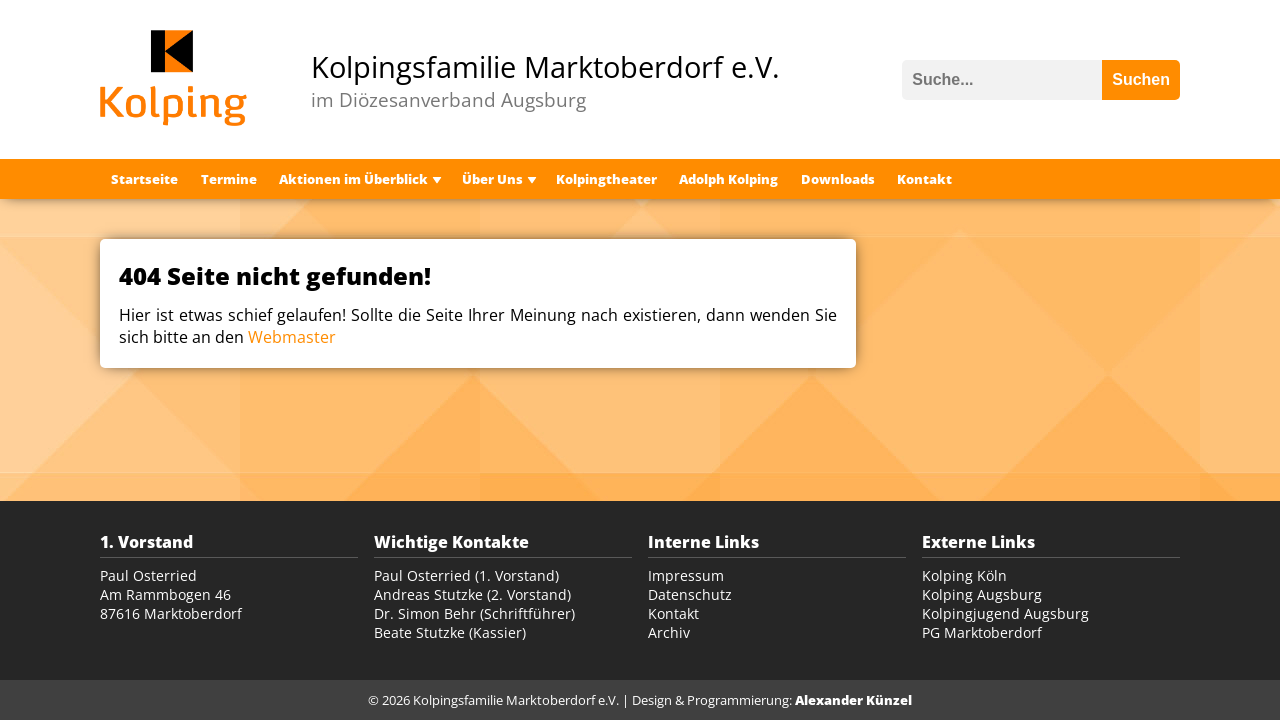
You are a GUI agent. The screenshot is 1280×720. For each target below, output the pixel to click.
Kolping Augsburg (982, 594)
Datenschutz (690, 594)
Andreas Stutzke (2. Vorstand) (472, 594)
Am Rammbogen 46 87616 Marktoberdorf (171, 604)
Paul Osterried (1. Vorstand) (466, 575)
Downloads (838, 179)
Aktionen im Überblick (353, 179)
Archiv (669, 632)
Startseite (144, 179)
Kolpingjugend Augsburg (1005, 613)
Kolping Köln (964, 575)
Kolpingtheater (606, 179)
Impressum (686, 575)
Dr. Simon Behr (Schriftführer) (474, 613)
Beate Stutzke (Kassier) (450, 632)
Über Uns (492, 179)
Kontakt (924, 179)
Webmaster (292, 337)
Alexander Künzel (853, 700)
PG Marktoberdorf (982, 632)
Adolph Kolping (728, 179)
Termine (229, 179)
